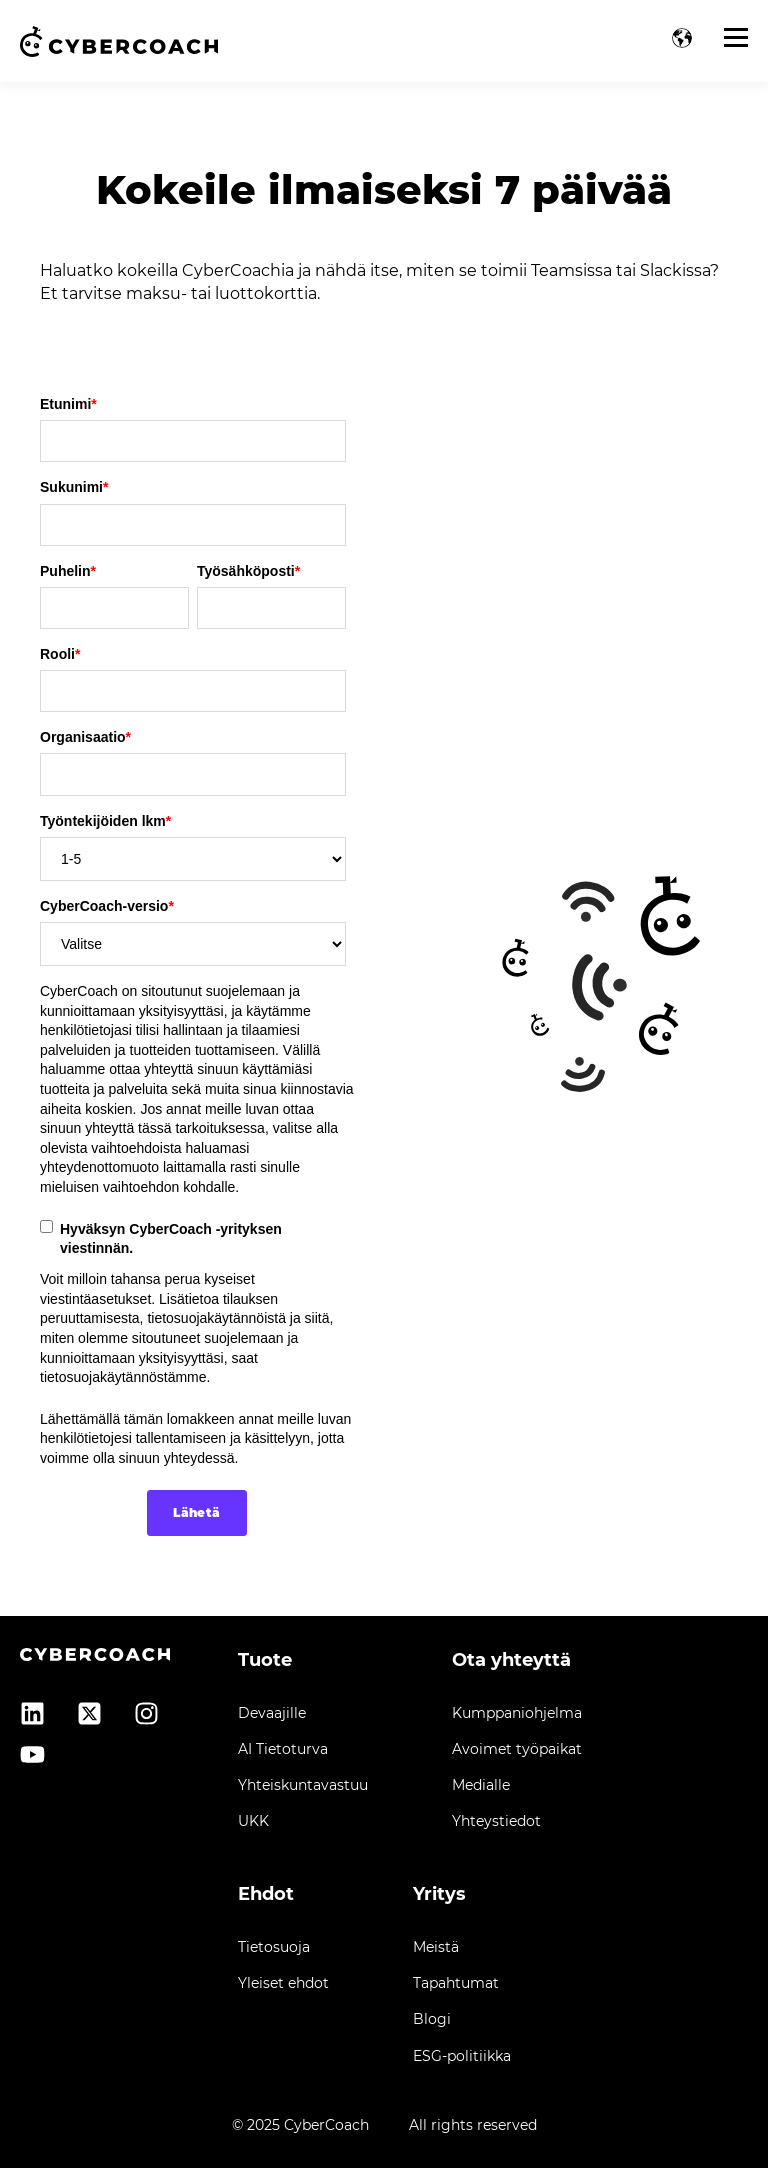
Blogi (432, 2019)
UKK (253, 1821)
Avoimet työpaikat (517, 1749)
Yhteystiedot (496, 1821)
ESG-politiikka (462, 2056)
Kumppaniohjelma (517, 1713)
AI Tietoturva (283, 1749)
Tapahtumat (456, 1983)
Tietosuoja (274, 1947)
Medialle (481, 1785)
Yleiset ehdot (283, 1983)
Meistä (436, 1947)
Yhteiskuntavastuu (303, 1785)
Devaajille (272, 1713)
